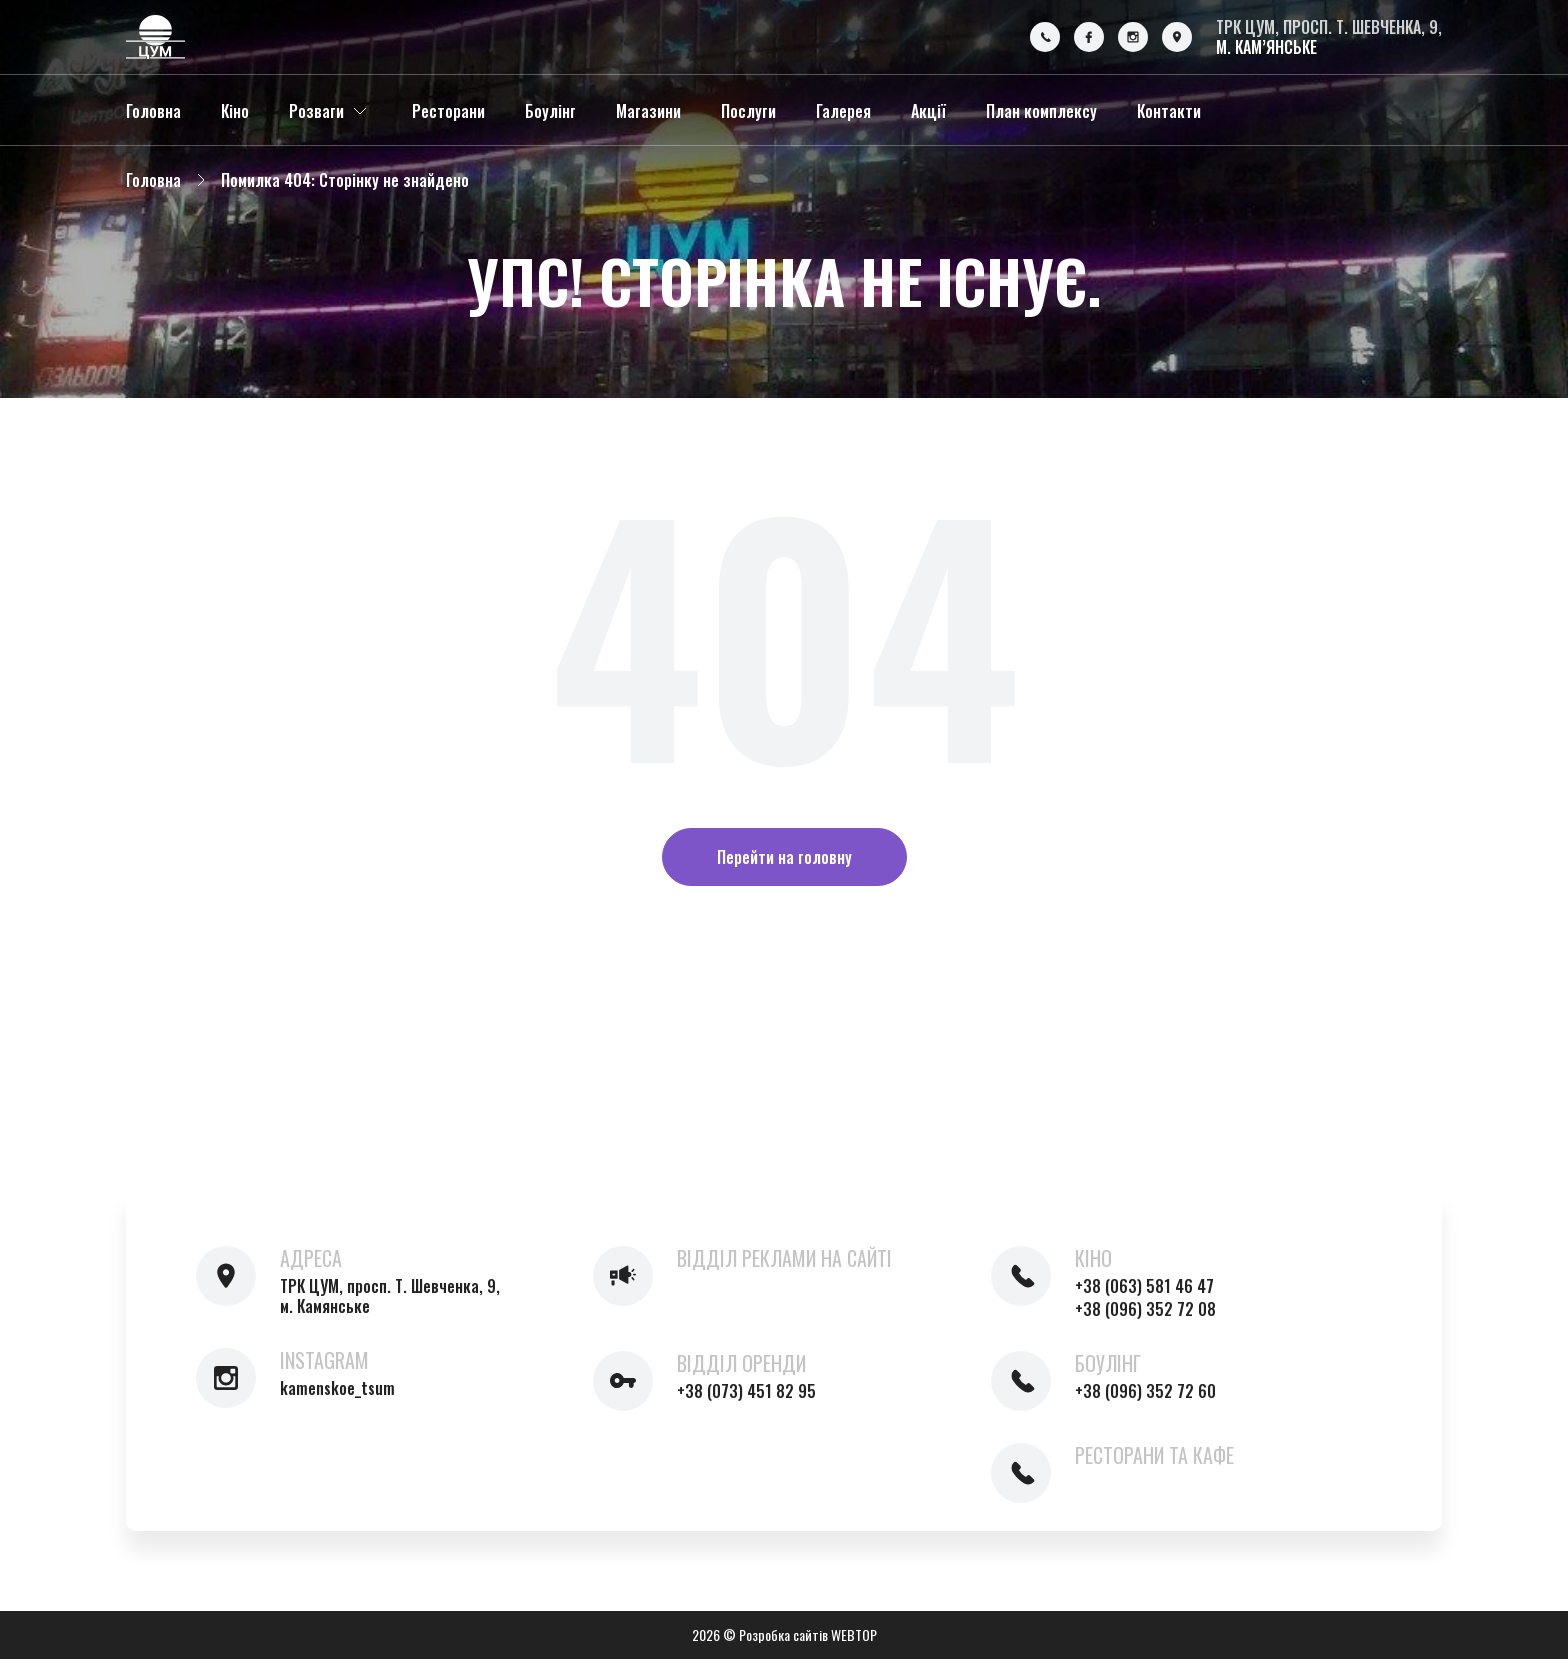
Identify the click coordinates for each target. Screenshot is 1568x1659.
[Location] (1177, 37)
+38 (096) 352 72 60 (1145, 1391)
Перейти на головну (784, 857)
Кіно (235, 111)
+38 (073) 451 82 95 (746, 1391)
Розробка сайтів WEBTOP (808, 1634)
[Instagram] (1133, 37)
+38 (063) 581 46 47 (1144, 1286)
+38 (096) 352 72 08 (1145, 1309)
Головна (153, 111)
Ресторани (448, 111)
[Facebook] (1089, 37)
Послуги (748, 111)
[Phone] (1045, 37)
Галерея (843, 111)
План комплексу (1041, 111)
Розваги (316, 111)
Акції (928, 111)
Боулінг (550, 111)
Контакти (1169, 111)
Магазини (648, 111)
